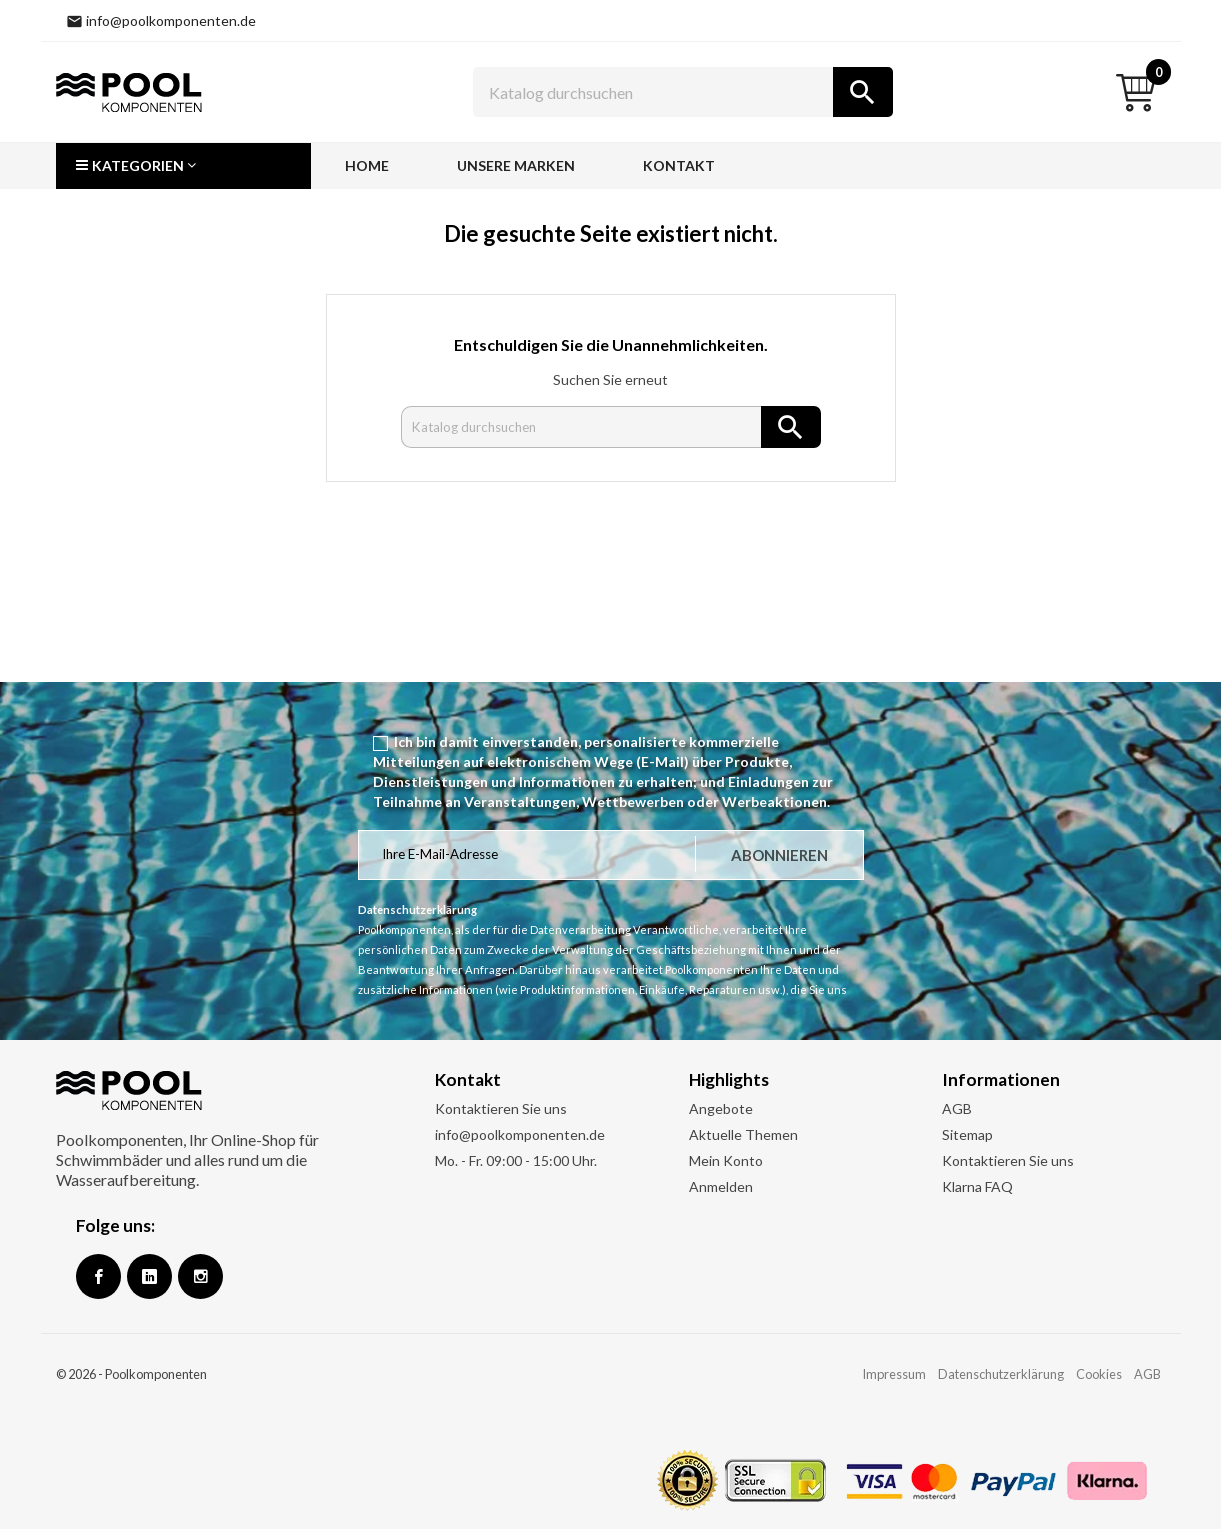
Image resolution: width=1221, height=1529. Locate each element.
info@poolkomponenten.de (520, 1134)
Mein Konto (726, 1160)
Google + (149, 1276)
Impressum (894, 1374)
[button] (183, 166)
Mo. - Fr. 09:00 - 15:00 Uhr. (516, 1160)
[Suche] (683, 92)
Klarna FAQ (977, 1186)
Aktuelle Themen (743, 1134)
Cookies (1099, 1374)
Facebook (98, 1276)
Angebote (721, 1108)
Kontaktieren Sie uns (501, 1108)
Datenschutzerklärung (1001, 1374)
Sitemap (967, 1134)
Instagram (200, 1276)
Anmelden (721, 1186)
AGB (957, 1108)
